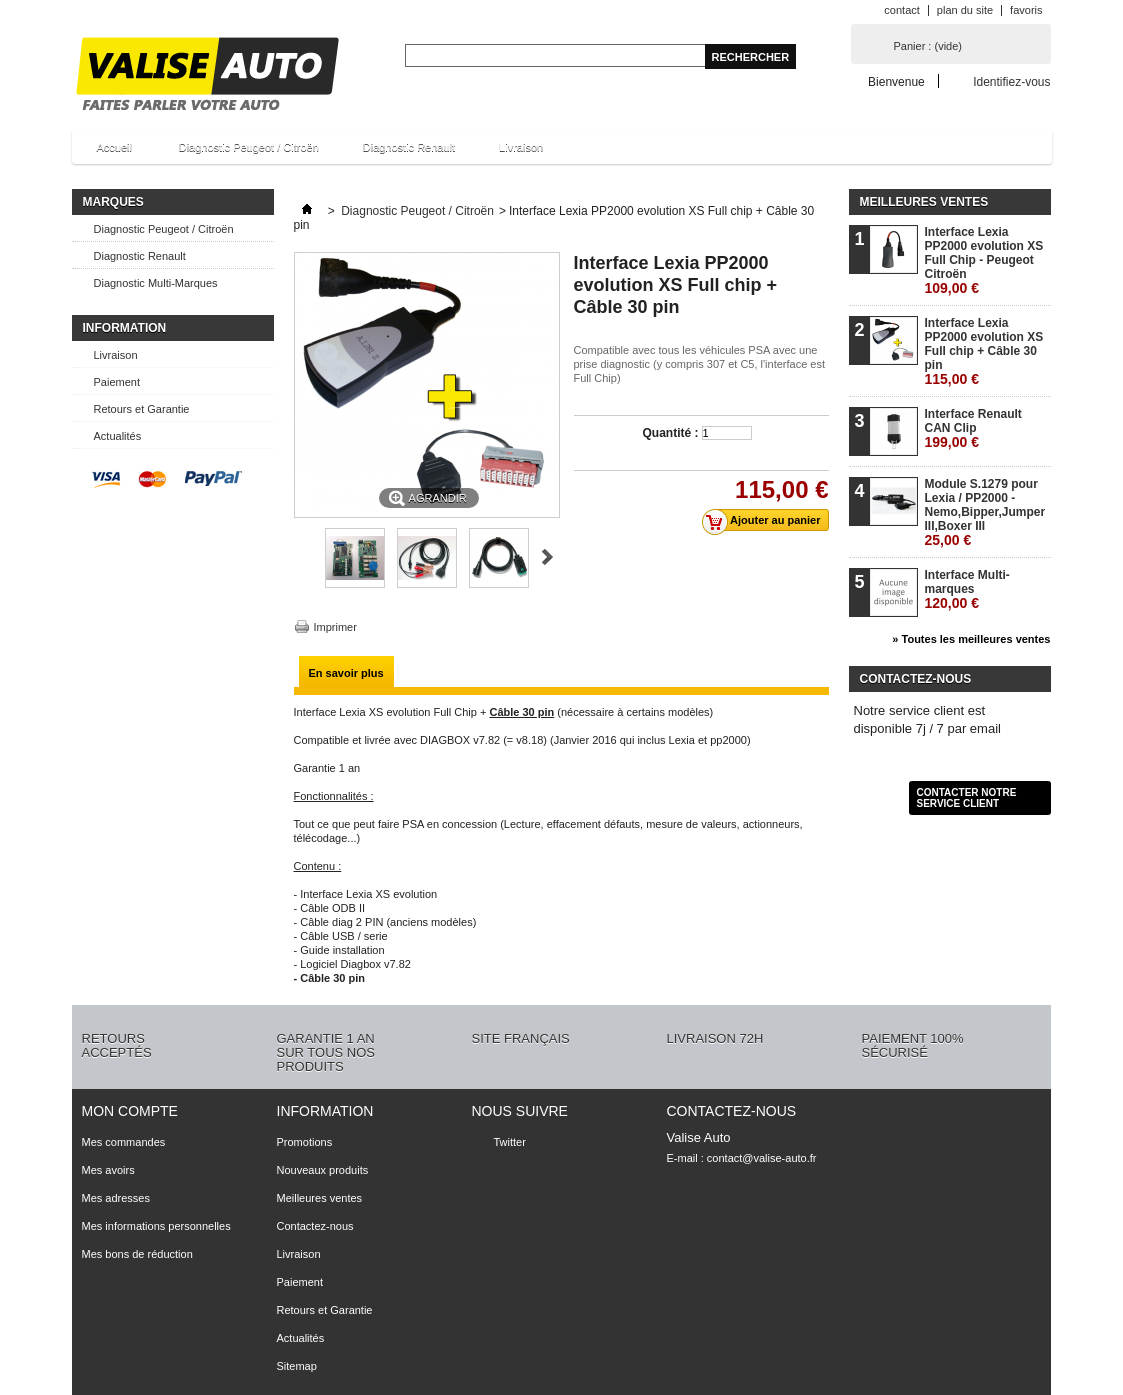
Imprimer (335, 627)
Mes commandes (124, 1142)
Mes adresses (116, 1198)
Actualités (118, 436)
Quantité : (671, 433)
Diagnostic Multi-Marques (156, 283)
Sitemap (297, 1366)
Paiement (117, 382)
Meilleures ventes (924, 202)
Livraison (521, 147)
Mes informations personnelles (156, 1226)
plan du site (965, 10)
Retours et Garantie (142, 409)
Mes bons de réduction (137, 1254)
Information (125, 328)
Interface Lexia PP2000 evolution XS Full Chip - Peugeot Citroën (984, 260)
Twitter (510, 1142)
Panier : (928, 46)
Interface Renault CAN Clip (973, 428)
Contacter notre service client (967, 798)
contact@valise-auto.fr (762, 1158)
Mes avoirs (108, 1170)
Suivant (547, 557)
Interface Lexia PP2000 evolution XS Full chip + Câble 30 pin (984, 351)
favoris (1026, 10)
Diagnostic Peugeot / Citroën (249, 147)
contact (901, 10)
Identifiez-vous (1011, 81)
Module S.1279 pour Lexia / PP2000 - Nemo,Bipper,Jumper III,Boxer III (985, 512)
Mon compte (130, 1111)
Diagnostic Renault (409, 147)
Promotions (305, 1142)
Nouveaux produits (323, 1170)
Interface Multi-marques (967, 589)
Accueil (112, 152)
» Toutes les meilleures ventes (971, 639)
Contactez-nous (315, 1226)
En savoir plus (346, 673)
